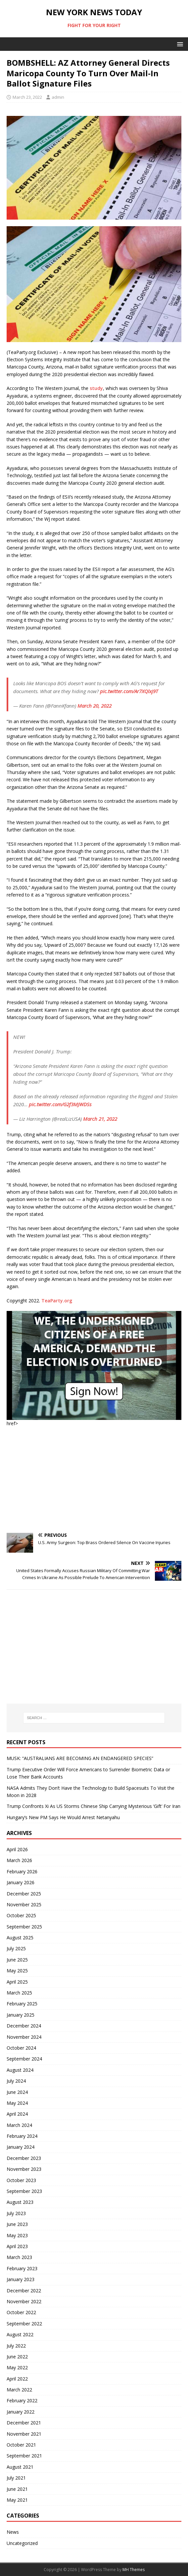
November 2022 (24, 2301)
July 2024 (16, 2081)
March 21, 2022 (100, 1118)
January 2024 (20, 2147)
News (13, 2532)
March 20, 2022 (94, 705)
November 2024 (24, 2037)
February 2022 (22, 2400)
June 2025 (17, 1960)
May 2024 (17, 2103)
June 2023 (17, 2224)
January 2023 (20, 2279)
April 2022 (17, 2379)
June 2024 (17, 2092)
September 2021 (24, 2455)
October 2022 (21, 2312)
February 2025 (22, 2003)
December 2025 (24, 1893)
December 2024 (24, 2026)
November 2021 (24, 2434)
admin (58, 97)
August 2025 (20, 1937)
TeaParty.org (56, 1300)
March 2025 (19, 1993)
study (96, 388)
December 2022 (24, 2290)
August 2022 (20, 2334)
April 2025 (17, 1982)
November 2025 (24, 1904)
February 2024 (22, 2136)
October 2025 (21, 1915)
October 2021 (21, 2445)
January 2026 (20, 1882)
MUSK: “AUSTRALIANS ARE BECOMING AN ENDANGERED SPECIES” (80, 1758)
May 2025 (17, 1970)
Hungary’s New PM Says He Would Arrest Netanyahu (63, 1817)
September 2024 (24, 2059)
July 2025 (16, 1948)
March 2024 (19, 2125)
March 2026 (19, 1860)
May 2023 (17, 2235)
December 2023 (24, 2158)
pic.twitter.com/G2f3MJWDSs (60, 1104)
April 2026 (17, 1849)
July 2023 (16, 2213)
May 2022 (17, 2367)
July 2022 (16, 2346)
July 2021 (16, 2478)
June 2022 (17, 2356)
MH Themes (133, 2569)
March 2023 (19, 2257)
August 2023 (20, 2202)
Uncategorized (22, 2543)
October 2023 (21, 2180)
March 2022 (19, 2389)
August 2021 (20, 2467)
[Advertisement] (94, 1480)
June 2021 (17, 2489)
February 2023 (22, 2268)
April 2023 (17, 2246)
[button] (178, 44)
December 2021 (24, 2422)
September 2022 (24, 2323)
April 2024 (17, 2114)
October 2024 (21, 2048)
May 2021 (17, 2500)
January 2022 (20, 2412)
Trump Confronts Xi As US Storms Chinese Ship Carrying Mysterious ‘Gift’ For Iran (93, 1806)
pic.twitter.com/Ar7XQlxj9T (129, 691)
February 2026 (22, 1871)
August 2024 (20, 2070)
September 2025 (24, 1926)
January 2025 (20, 2015)
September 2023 (24, 2191)
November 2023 (24, 2169)
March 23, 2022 (27, 97)
